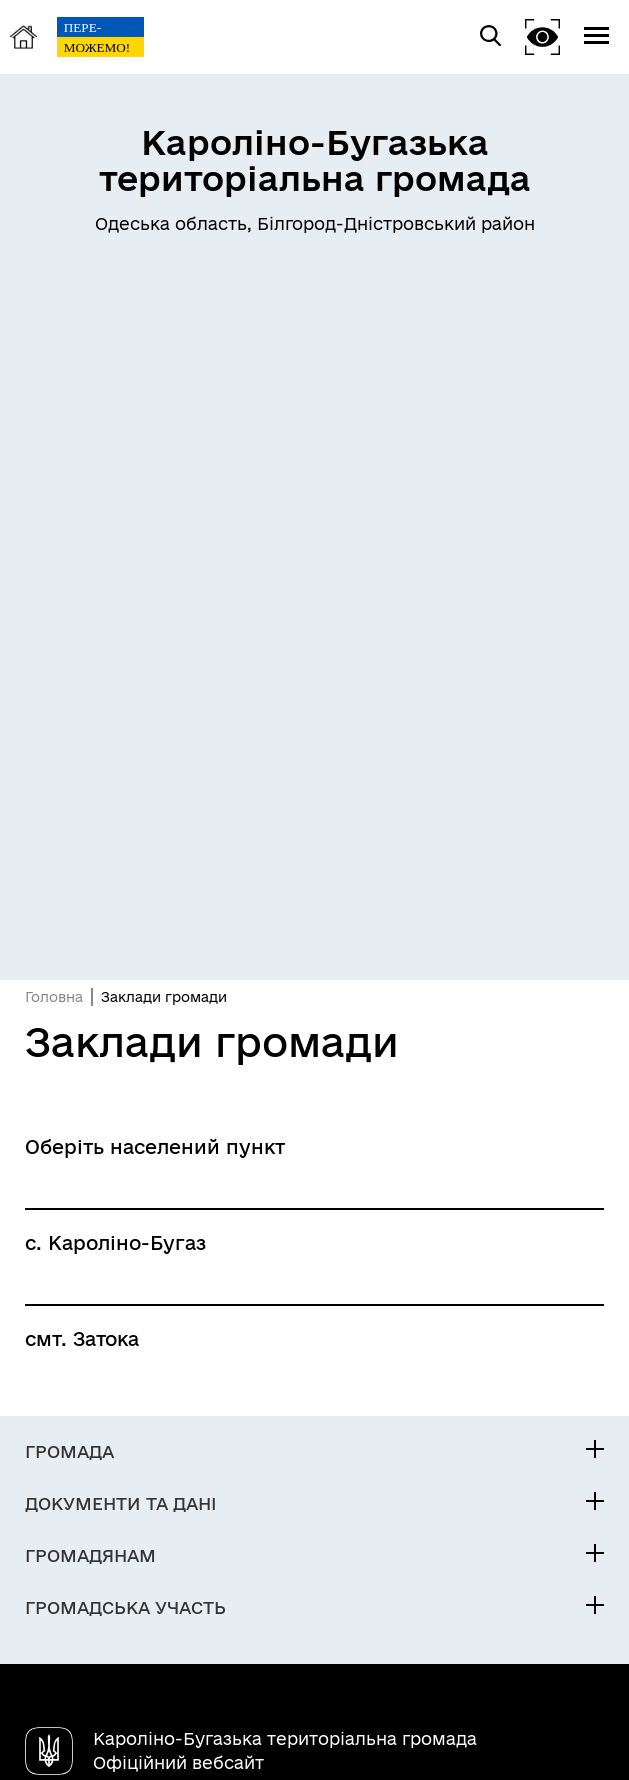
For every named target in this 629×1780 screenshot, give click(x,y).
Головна (54, 997)
